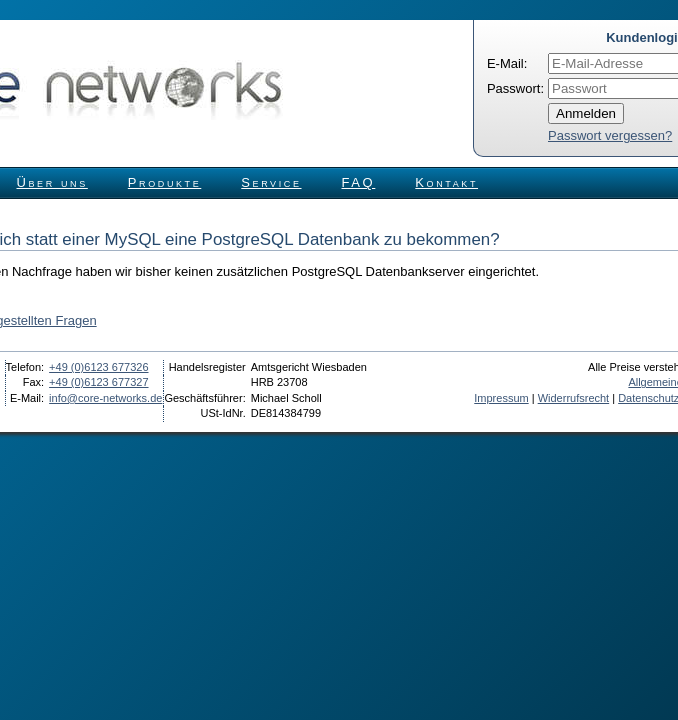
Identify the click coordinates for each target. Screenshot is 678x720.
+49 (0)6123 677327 (98, 382)
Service (271, 182)
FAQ (359, 182)
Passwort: (515, 88)
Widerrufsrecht (574, 398)
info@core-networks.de (105, 398)
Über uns (52, 182)
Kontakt (446, 182)
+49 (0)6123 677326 (98, 367)
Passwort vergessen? (610, 135)
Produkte (164, 182)
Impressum (501, 398)
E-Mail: (507, 63)
